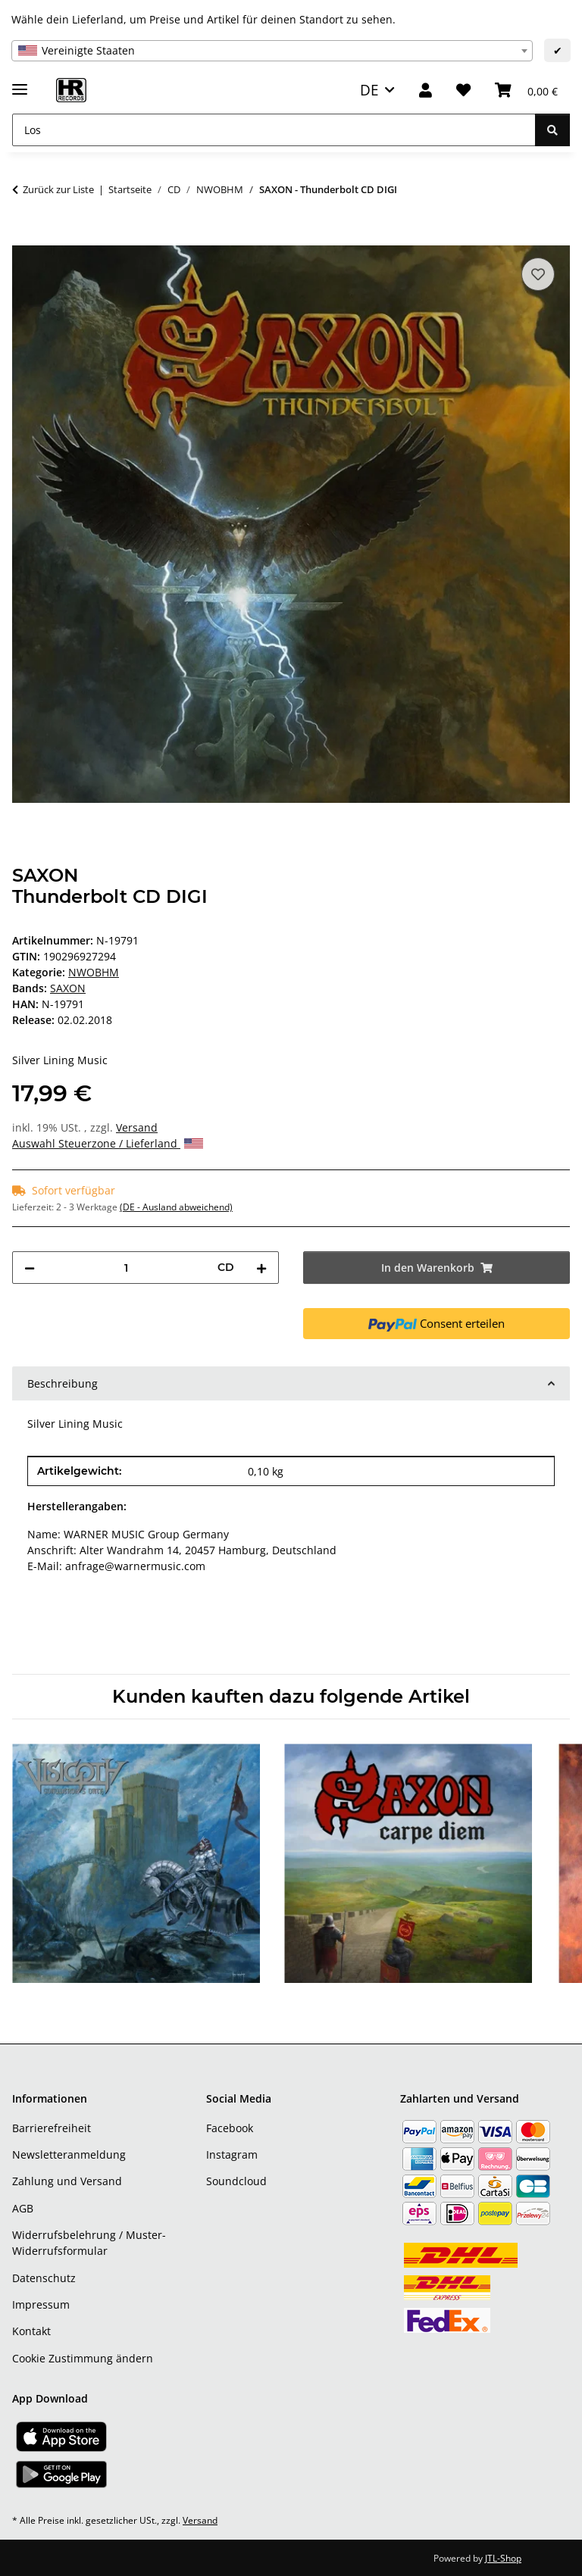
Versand (137, 1127)
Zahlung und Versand (67, 2181)
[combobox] (272, 50)
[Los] (274, 130)
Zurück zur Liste (58, 189)
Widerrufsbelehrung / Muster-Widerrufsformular (89, 2243)
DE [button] (369, 90)
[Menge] (126, 1267)
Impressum (41, 2304)
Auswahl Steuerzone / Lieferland (107, 1143)
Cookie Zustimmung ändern (82, 2358)
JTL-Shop (503, 2558)
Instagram (232, 2154)
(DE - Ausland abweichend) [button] (176, 1207)
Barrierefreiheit (51, 2128)
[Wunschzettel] (463, 90)
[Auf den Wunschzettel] (538, 274)
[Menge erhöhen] (261, 1267)
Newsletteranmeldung (69, 2154)
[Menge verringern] (29, 1267)
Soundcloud (236, 2181)
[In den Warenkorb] (24, 237)
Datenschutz (44, 2278)
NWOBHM (93, 972)
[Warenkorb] (526, 90)
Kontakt (31, 2331)
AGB (22, 2208)
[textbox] (272, 51)
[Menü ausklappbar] (19, 82)
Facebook (229, 2128)
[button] (425, 90)
